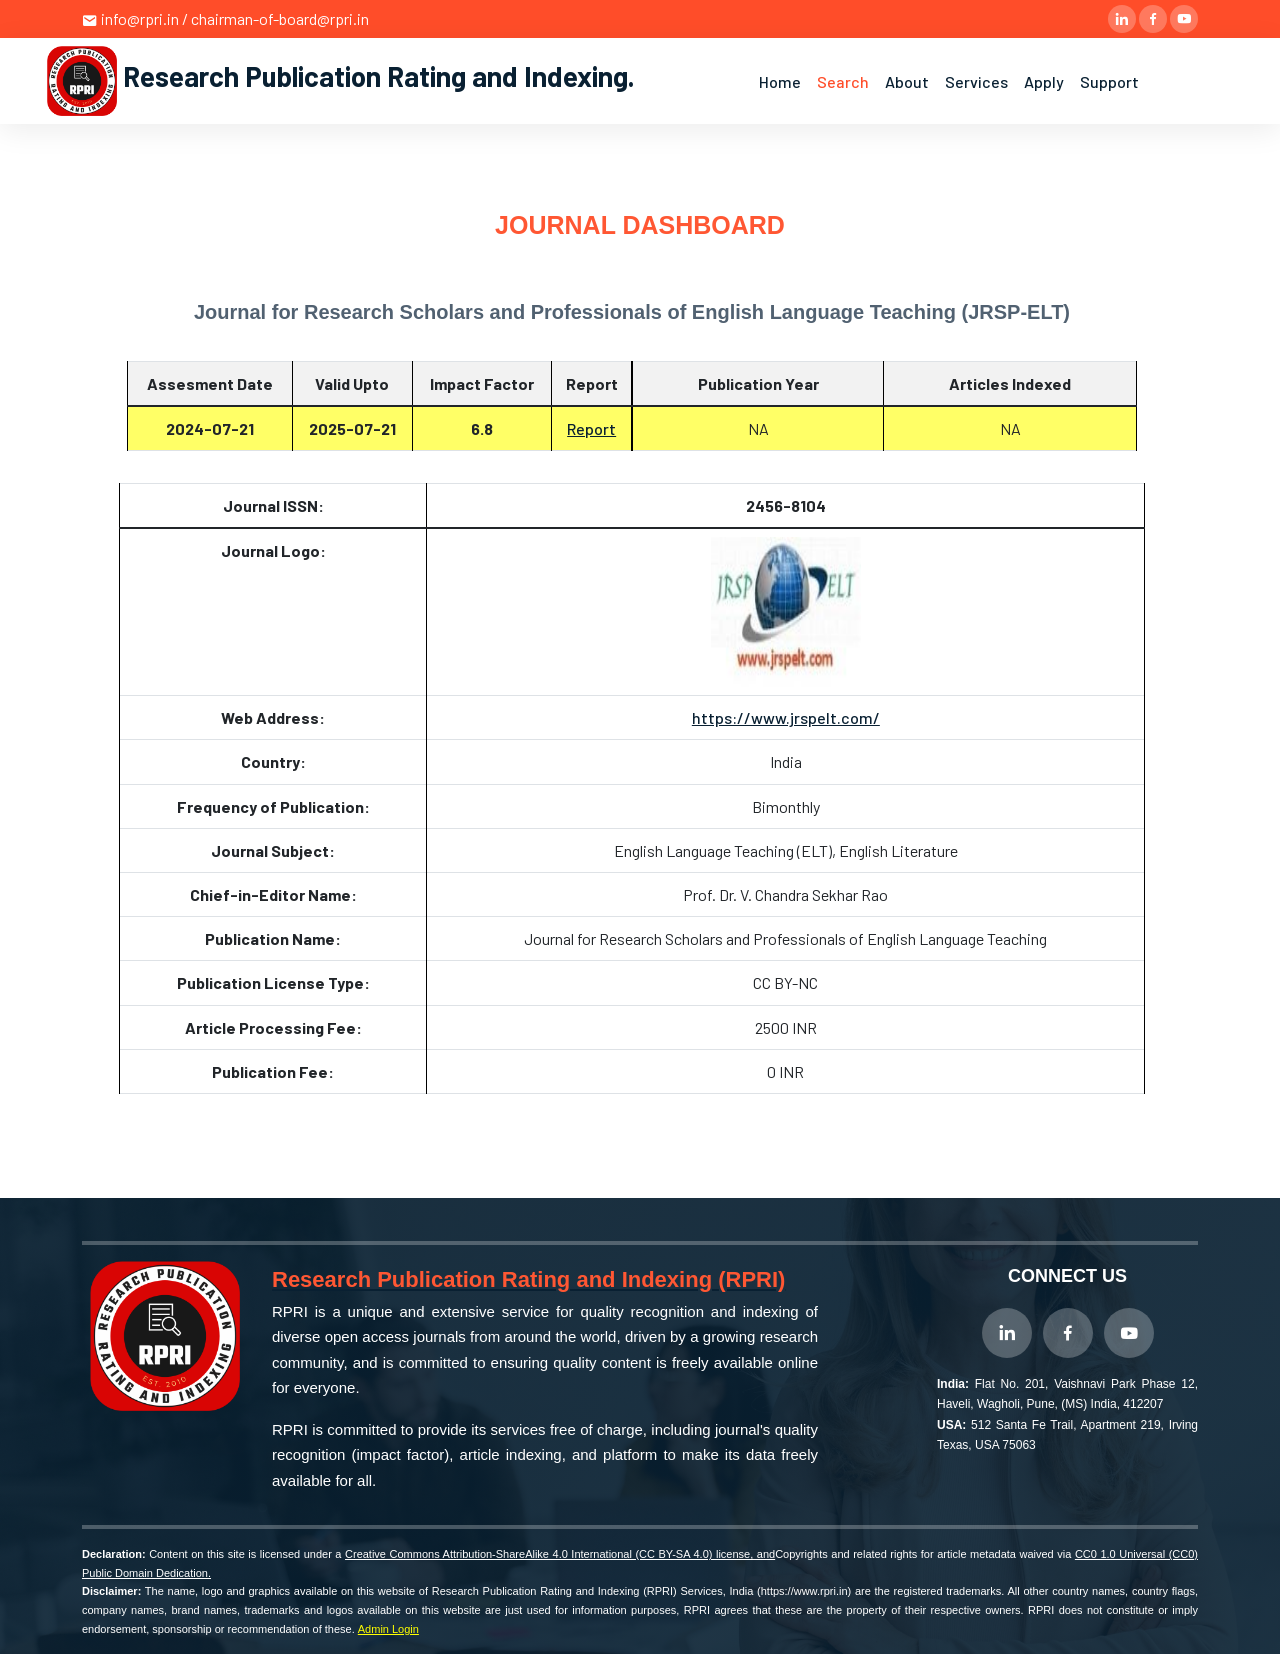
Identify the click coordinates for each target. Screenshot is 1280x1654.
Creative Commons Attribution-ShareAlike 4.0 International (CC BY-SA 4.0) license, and (560, 1554)
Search (843, 81)
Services (976, 81)
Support (1109, 81)
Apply (1044, 81)
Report (591, 428)
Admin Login (388, 1629)
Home (780, 81)
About (907, 81)
